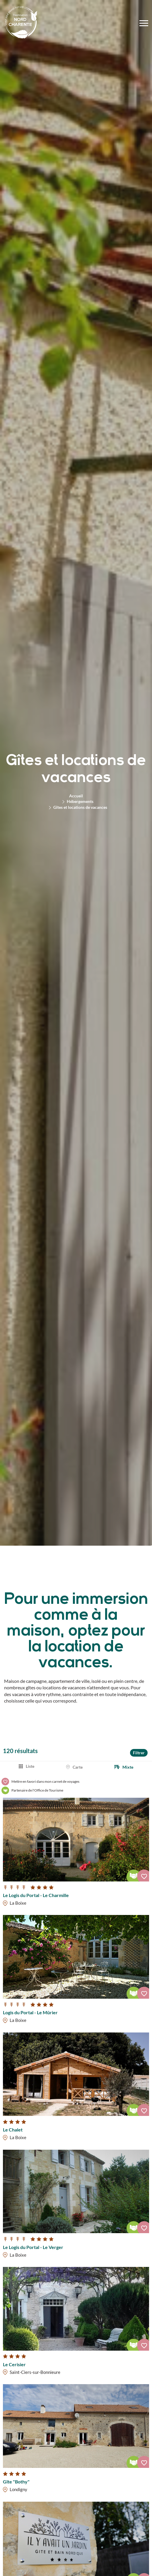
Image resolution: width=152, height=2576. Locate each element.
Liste (30, 1766)
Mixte (127, 1767)
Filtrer (139, 1752)
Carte (78, 1767)
